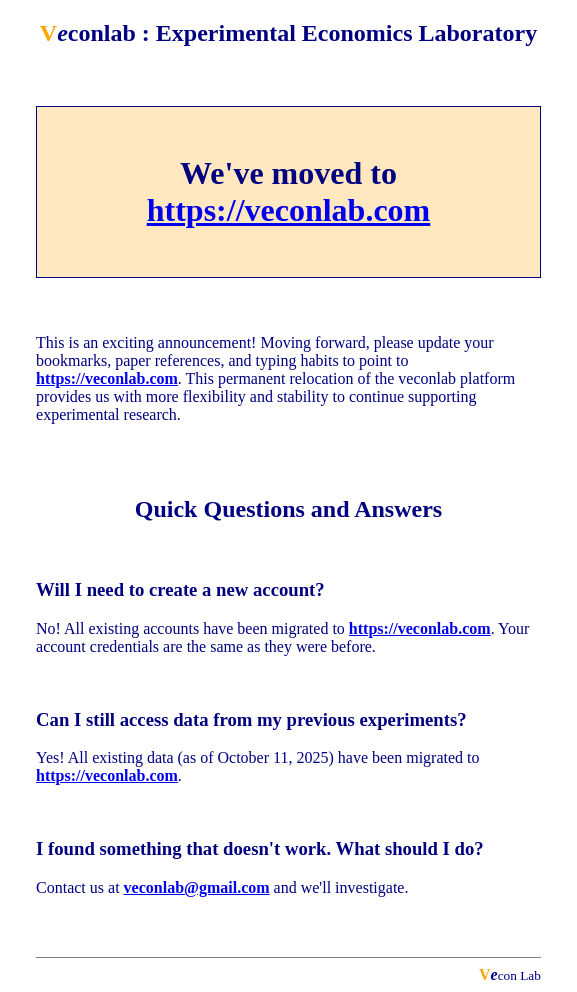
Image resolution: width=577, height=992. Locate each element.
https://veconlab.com (289, 210)
